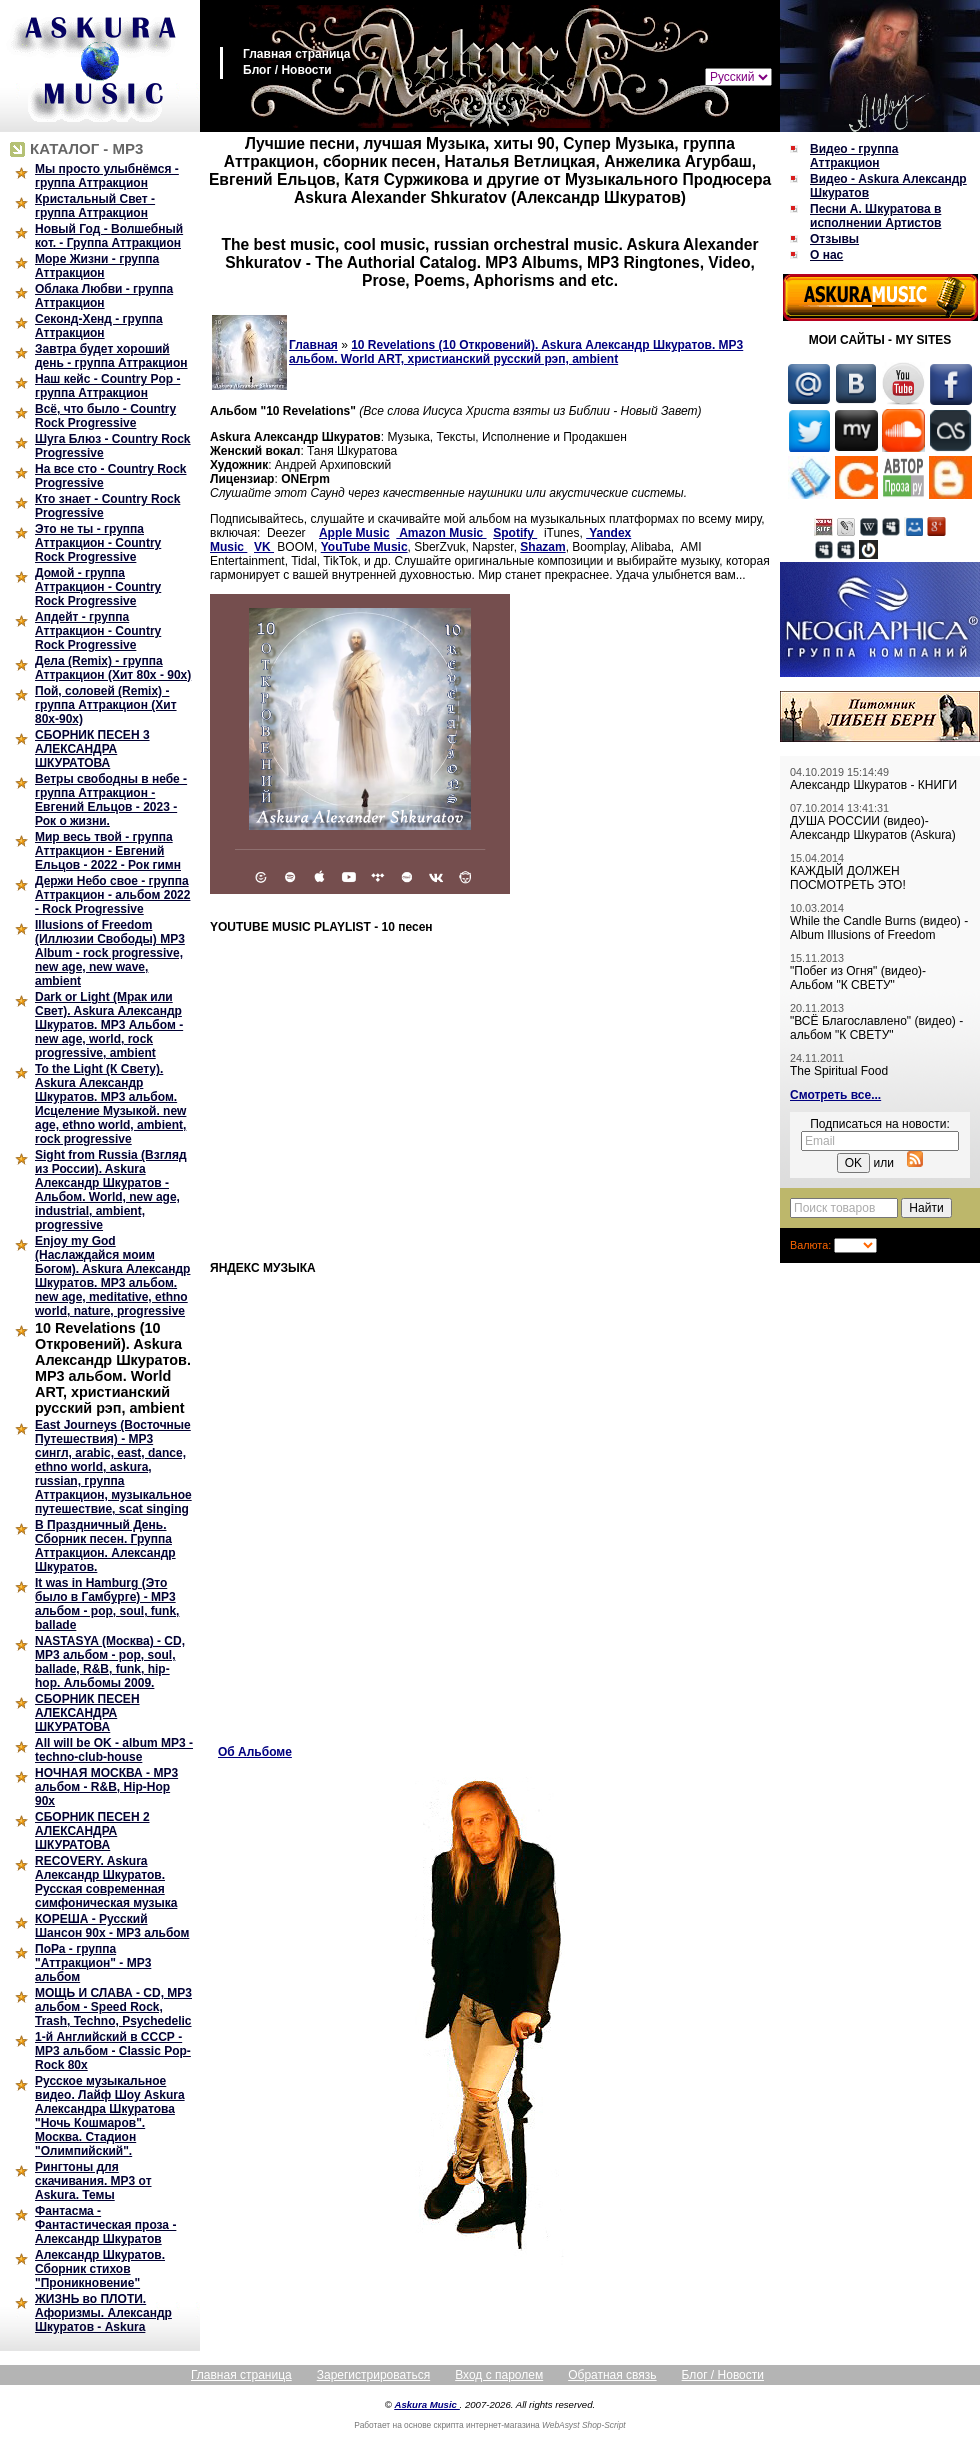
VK (264, 547)
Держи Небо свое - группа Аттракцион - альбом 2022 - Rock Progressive (112, 895)
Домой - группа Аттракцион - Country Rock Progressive (98, 587)
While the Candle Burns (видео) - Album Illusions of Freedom (879, 928)
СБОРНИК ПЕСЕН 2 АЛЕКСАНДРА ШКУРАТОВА (92, 1831)
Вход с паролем (499, 2375)
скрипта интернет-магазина (487, 2425)
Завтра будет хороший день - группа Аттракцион (111, 356)
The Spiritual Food (839, 1071)
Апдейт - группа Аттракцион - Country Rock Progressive (98, 631)
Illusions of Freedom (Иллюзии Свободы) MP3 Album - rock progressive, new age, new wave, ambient (110, 953)
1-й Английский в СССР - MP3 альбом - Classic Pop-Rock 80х (113, 2051)
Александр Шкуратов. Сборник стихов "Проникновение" (100, 2269)
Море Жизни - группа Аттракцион (97, 266)
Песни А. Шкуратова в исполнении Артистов (875, 216)
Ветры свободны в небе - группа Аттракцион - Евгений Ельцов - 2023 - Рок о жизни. (111, 800)
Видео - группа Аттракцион (854, 156)
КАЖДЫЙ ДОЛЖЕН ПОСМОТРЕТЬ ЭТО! (848, 878)
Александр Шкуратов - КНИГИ (873, 785)
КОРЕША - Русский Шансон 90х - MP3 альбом (112, 1926)
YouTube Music (364, 547)
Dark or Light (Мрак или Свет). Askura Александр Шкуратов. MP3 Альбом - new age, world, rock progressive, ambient (109, 1025)
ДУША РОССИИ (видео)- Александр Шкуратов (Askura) (873, 828)
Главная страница (297, 54)
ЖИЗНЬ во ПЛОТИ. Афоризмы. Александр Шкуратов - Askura (103, 2313)
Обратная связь (612, 2375)
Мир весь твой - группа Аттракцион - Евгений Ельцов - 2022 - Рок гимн (108, 851)
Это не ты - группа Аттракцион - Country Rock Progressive (98, 543)
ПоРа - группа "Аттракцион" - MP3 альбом (93, 1963)
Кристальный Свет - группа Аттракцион (95, 206)
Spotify (515, 533)
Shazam (542, 547)
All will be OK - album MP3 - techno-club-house (114, 1750)
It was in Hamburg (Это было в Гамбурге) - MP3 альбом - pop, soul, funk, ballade (107, 1604)
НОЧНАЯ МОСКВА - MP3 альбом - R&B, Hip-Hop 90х (106, 1787)
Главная (313, 345)
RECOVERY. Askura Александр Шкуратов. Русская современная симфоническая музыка (106, 1882)
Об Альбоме (255, 1752)
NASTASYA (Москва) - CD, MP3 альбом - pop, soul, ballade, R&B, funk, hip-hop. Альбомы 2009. (110, 1662)
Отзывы (834, 239)
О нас (826, 255)
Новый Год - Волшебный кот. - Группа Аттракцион (109, 236)
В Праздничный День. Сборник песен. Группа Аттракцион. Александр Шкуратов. (105, 1546)
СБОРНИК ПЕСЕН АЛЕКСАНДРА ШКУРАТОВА (87, 1713)
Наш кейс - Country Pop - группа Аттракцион (107, 386)
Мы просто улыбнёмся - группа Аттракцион (107, 176)
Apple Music (354, 533)
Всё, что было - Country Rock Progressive (105, 416)
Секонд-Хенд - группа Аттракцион (99, 326)
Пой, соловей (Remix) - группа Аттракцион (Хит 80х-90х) (106, 705)
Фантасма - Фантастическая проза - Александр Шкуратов (105, 2225)
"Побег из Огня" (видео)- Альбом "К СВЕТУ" (858, 978)
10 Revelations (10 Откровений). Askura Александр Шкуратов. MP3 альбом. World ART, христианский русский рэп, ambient (113, 1368)
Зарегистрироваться (373, 2375)
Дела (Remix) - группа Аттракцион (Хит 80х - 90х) (113, 668)
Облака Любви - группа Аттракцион (104, 296)
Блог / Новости (287, 70)
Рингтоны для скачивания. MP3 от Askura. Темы (93, 2181)
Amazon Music (441, 533)
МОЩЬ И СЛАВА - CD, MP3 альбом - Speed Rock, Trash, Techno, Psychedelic (113, 2007)
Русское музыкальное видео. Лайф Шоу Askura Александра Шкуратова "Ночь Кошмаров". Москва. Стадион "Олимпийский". (110, 2116)
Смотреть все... (835, 1095)
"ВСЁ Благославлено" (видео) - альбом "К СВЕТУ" (876, 1028)
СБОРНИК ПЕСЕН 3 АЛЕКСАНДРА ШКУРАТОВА (92, 749)
